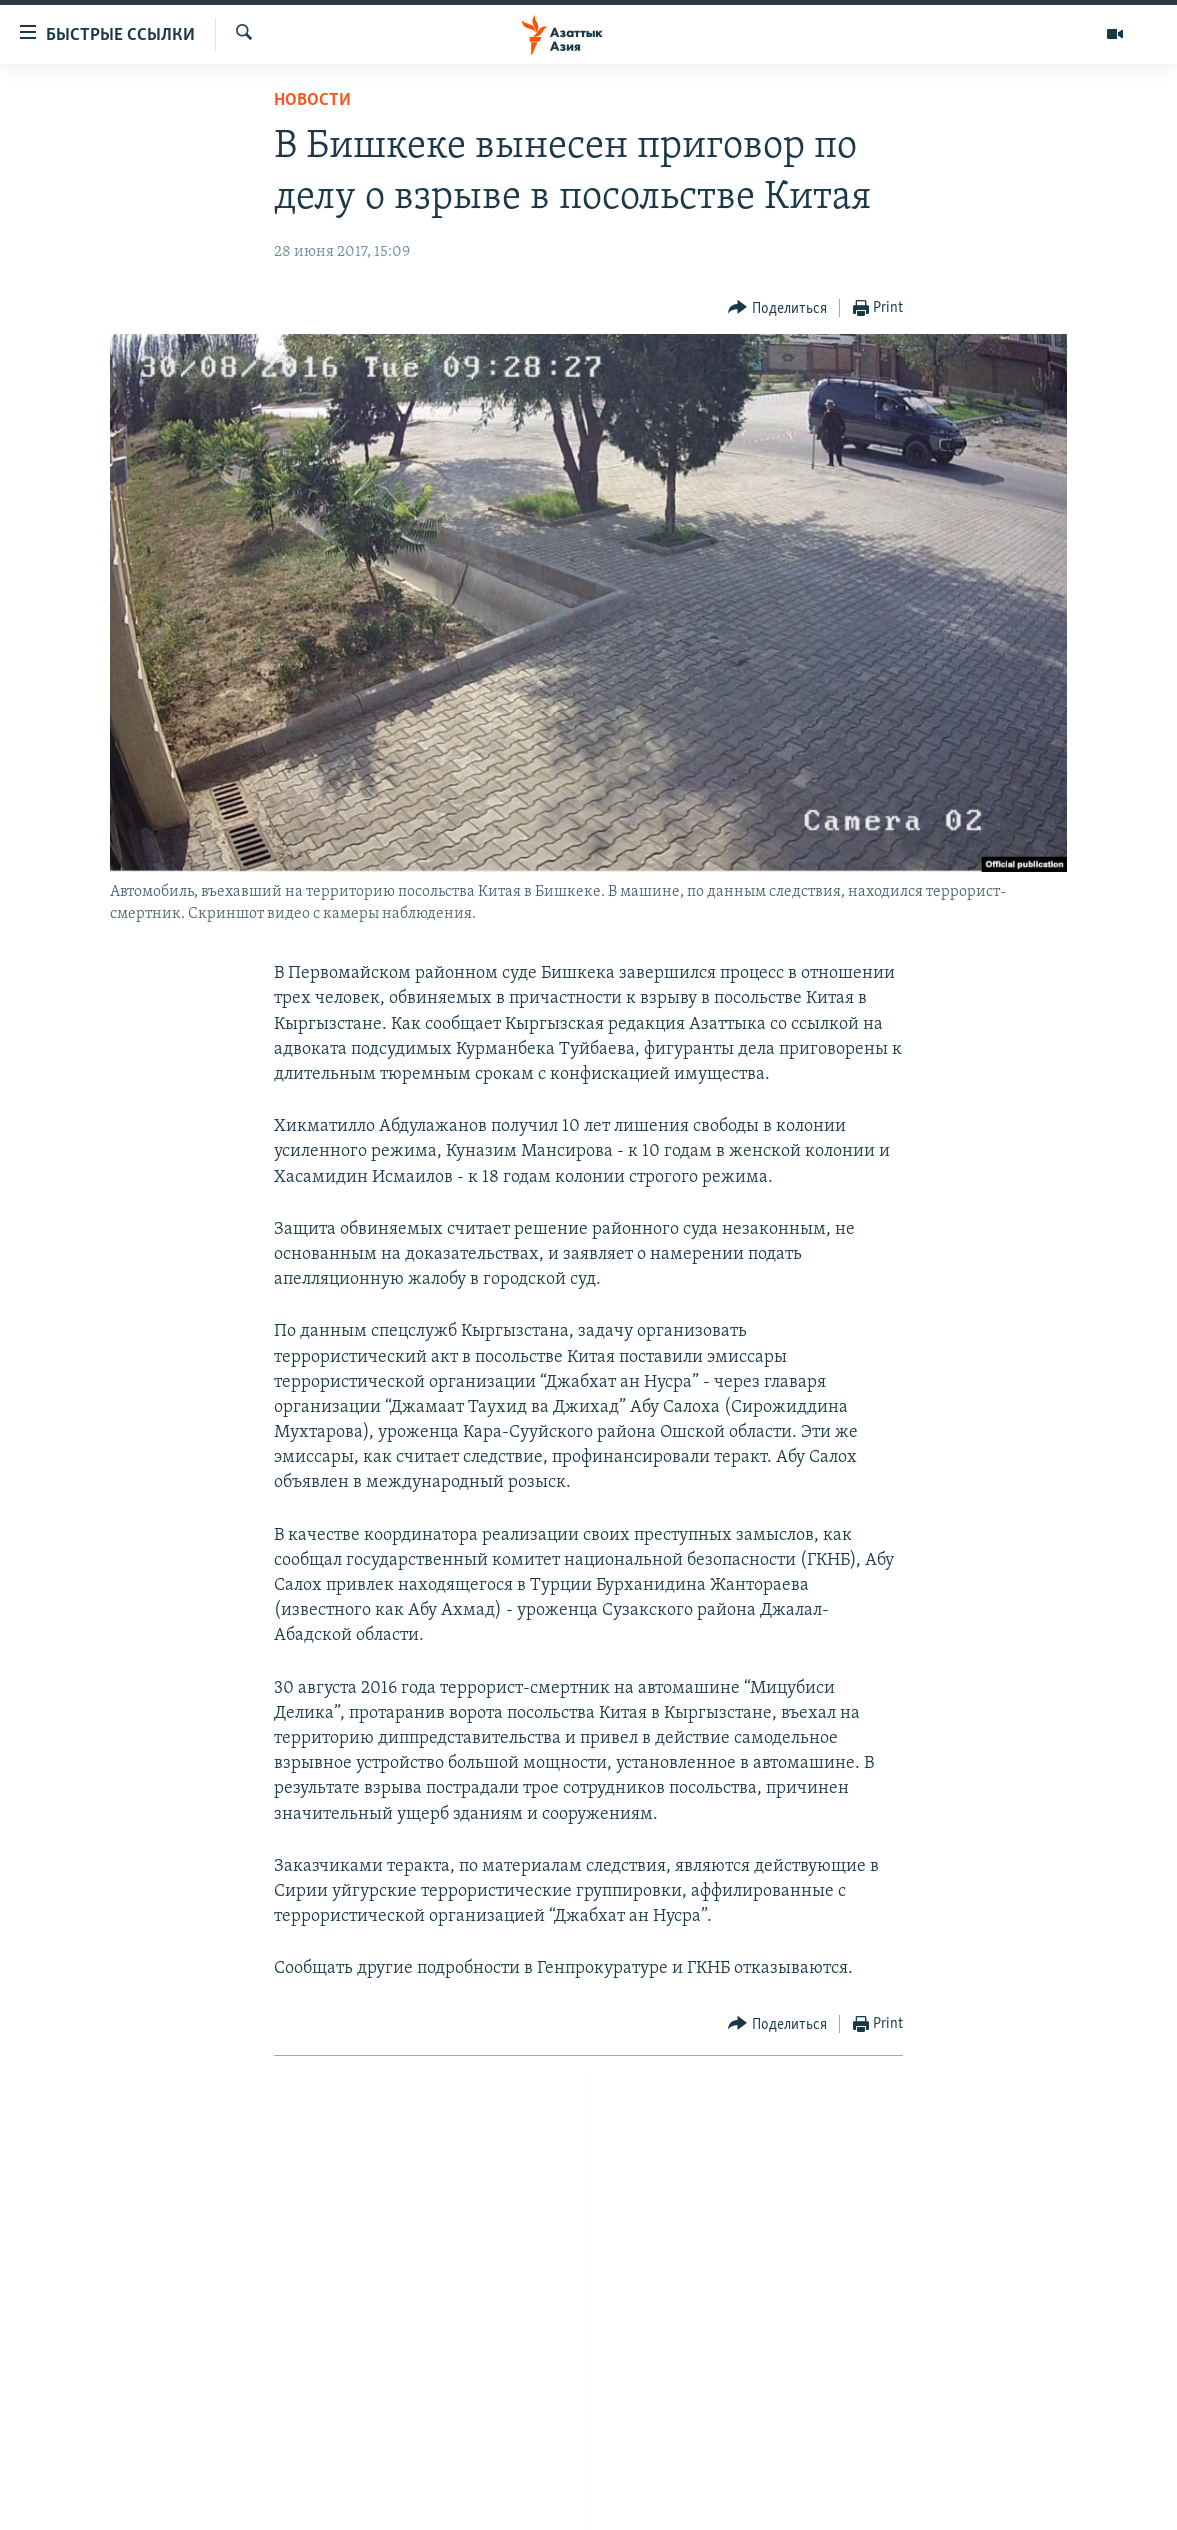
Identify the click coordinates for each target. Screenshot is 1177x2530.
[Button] (777, 308)
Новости (312, 100)
